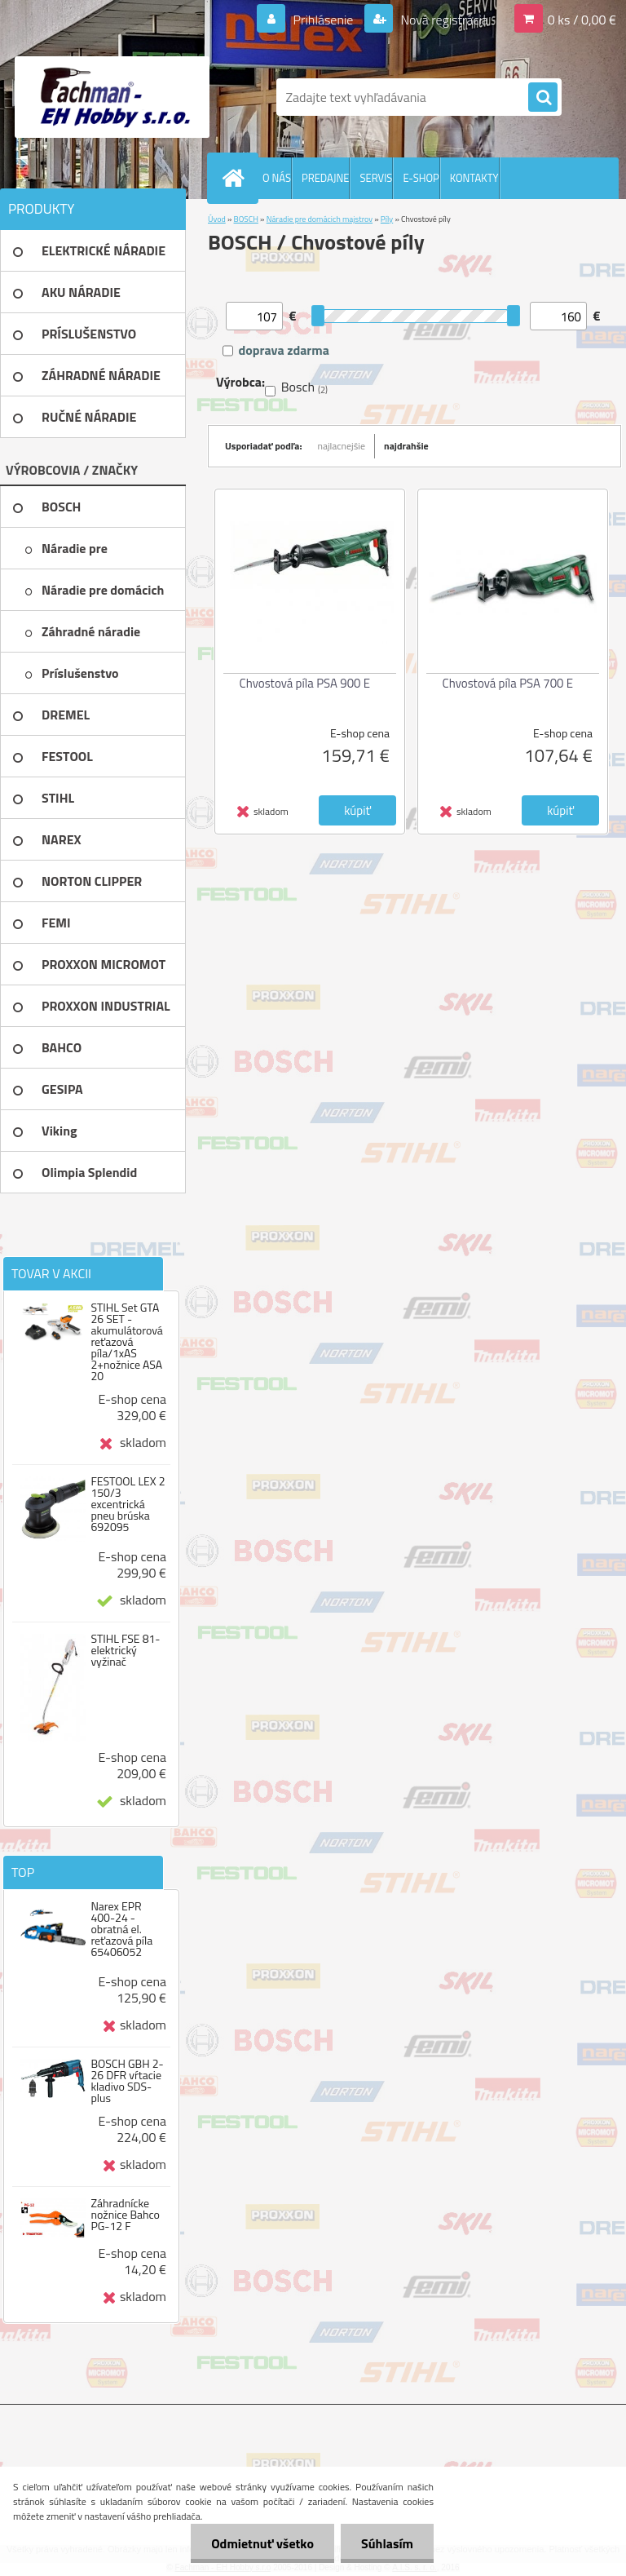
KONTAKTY (474, 178)
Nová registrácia (443, 19)
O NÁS (276, 178)
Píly (387, 219)
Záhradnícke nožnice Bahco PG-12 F (125, 2215)
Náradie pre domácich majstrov (320, 219)
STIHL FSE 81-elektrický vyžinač (125, 1650)
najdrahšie (406, 446)
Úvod (217, 219)
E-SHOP (421, 178)
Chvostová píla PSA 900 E (305, 683)
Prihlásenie (323, 19)
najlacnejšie (342, 446)
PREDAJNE (326, 178)
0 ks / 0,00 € (582, 19)
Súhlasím (387, 2543)
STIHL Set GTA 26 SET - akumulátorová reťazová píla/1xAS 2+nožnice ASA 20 (126, 1342)
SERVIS (375, 178)
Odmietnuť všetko (262, 2543)
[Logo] (112, 97)
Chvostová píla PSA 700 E (508, 683)
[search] (543, 97)
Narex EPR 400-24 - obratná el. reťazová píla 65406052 (121, 1929)
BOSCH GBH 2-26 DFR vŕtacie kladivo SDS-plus (126, 2081)
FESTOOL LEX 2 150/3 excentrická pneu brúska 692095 (127, 1504)
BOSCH (246, 219)
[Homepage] (236, 177)
